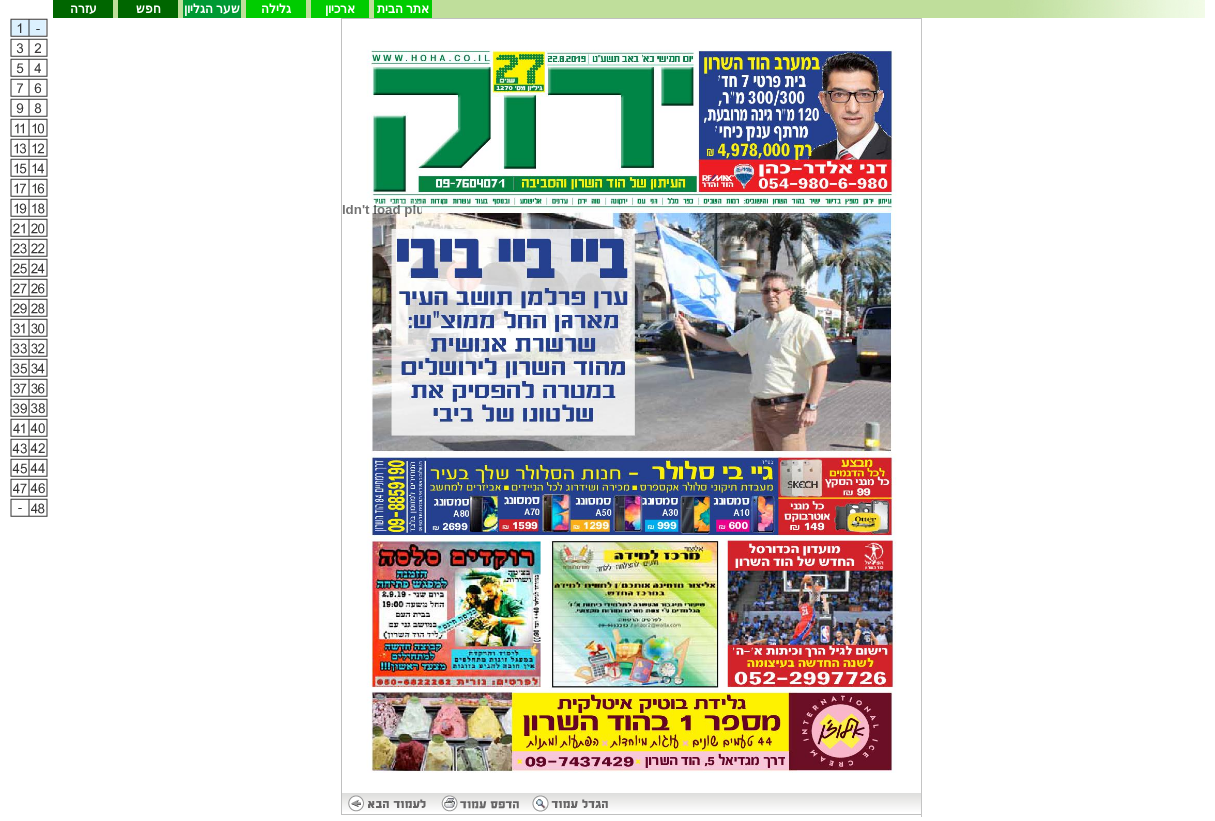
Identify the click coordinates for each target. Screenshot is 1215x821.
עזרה (83, 9)
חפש (148, 9)
